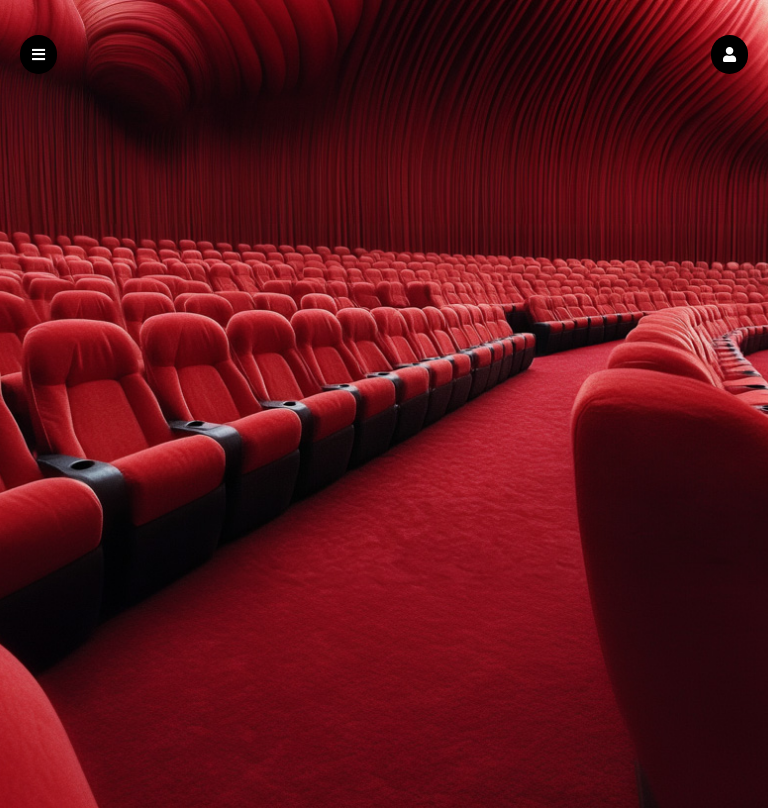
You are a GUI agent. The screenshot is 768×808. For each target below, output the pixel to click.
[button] (729, 54)
